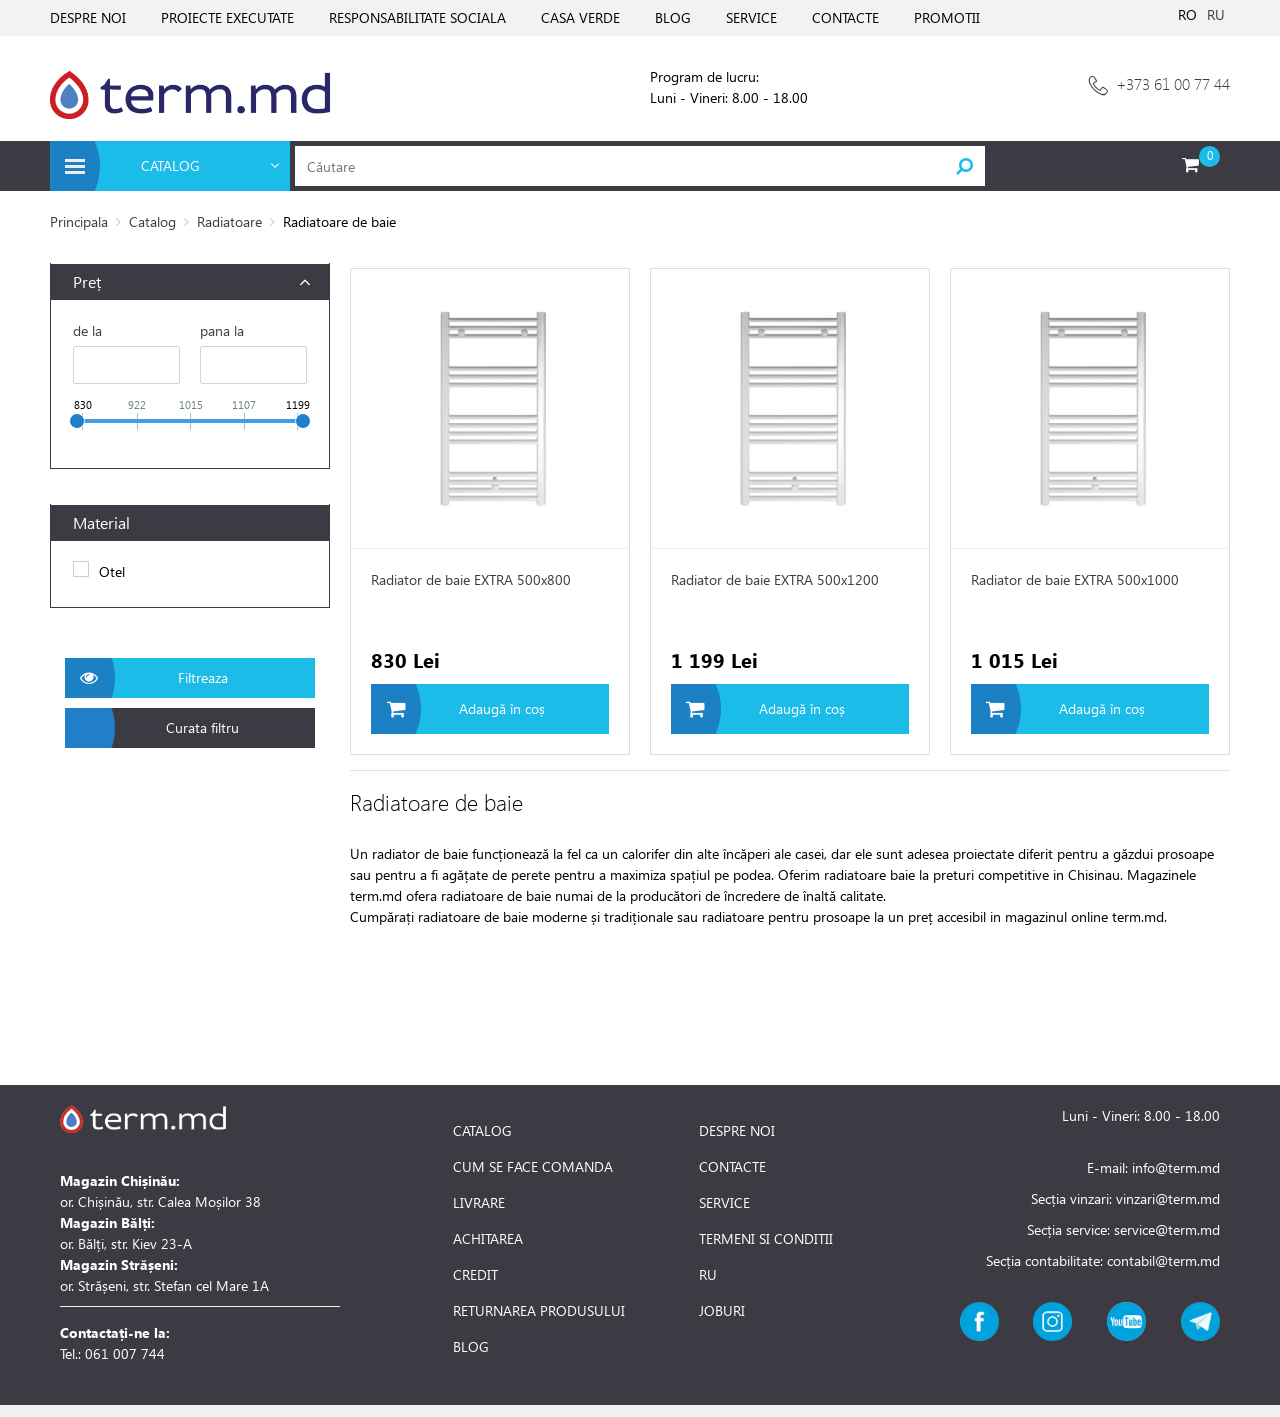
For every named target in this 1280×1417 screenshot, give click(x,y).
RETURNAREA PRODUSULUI (539, 1311)
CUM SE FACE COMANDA (533, 1167)
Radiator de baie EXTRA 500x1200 (775, 579)
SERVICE (751, 17)
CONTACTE (845, 17)
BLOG (673, 17)
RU (1216, 14)
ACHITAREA (488, 1239)
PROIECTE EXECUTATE (227, 17)
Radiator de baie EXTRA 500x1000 (1075, 579)
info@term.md (1176, 1167)
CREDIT (475, 1275)
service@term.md (1167, 1229)
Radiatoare (229, 221)
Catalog (152, 221)
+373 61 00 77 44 (1173, 83)
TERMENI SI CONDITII (766, 1239)
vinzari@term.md (1168, 1198)
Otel (112, 571)
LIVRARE (479, 1203)
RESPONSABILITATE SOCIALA (417, 17)
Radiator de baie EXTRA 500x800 (471, 579)
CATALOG (482, 1131)
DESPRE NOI (88, 17)
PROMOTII (947, 17)
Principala (79, 221)
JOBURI (722, 1311)
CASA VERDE (580, 17)
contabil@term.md (1163, 1260)
